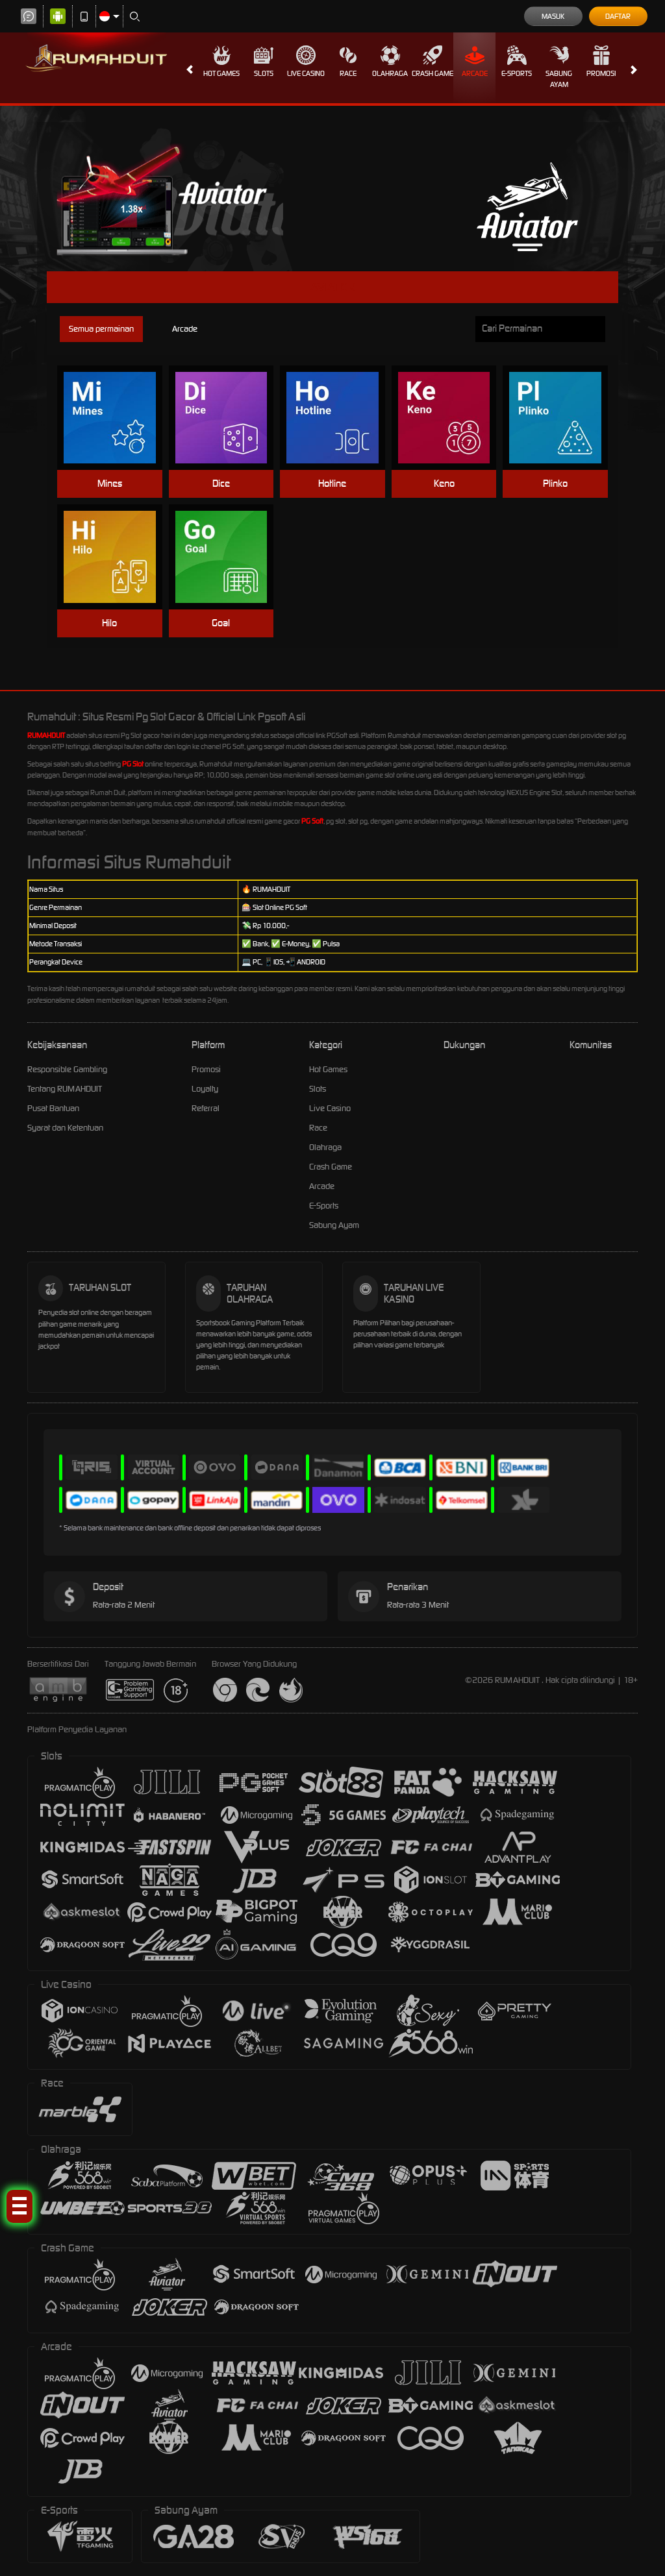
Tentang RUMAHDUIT (64, 1088)
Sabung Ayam (559, 67)
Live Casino (306, 61)
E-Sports (516, 61)
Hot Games (221, 61)
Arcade (475, 61)
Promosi (601, 61)
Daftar (618, 16)
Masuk (553, 16)
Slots (263, 61)
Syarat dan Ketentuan (65, 1127)
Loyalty (205, 1088)
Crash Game (432, 61)
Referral (206, 1108)
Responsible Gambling (67, 1069)
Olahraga (390, 61)
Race (348, 61)
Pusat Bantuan (53, 1108)
